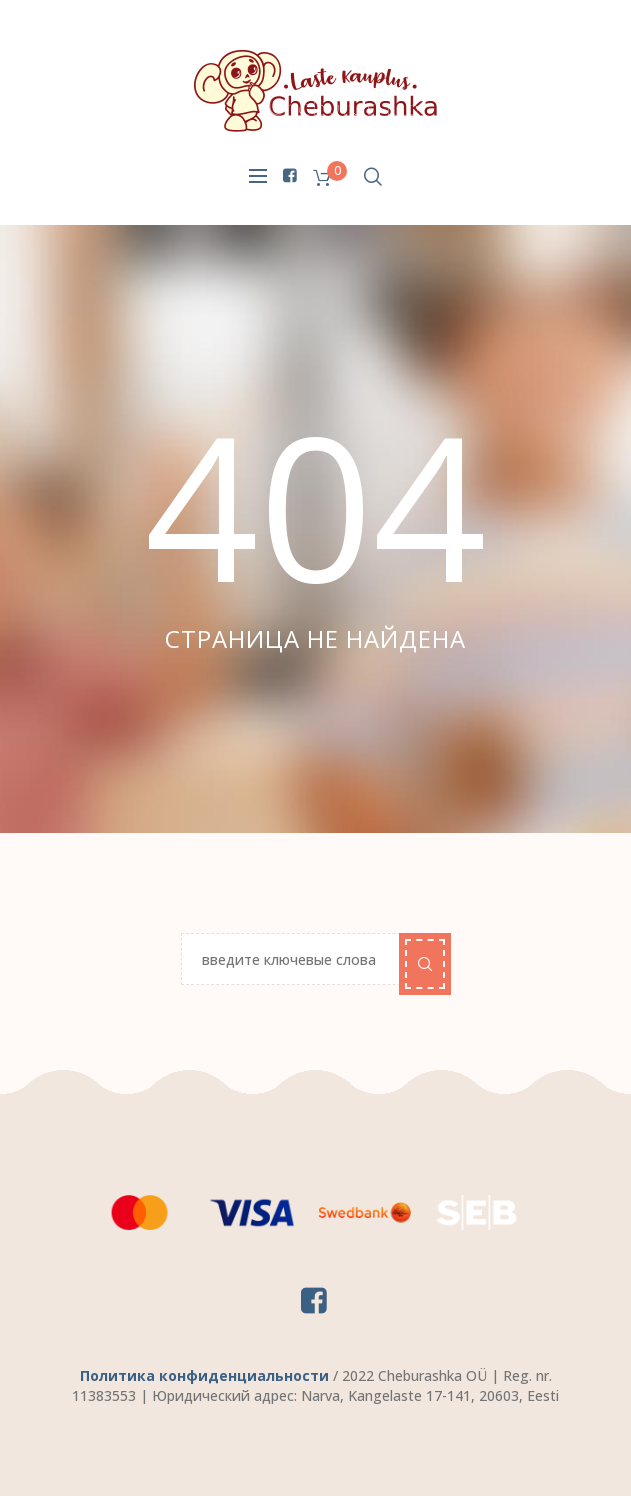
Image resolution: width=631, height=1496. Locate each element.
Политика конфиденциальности (204, 1375)
